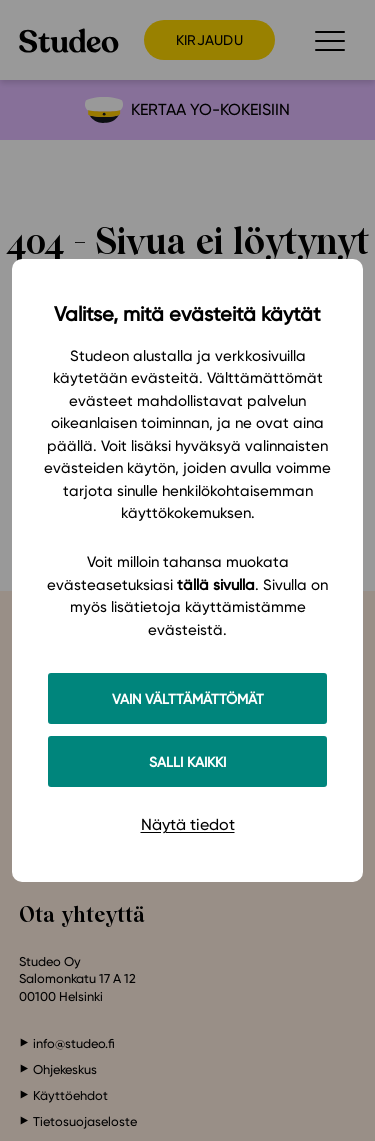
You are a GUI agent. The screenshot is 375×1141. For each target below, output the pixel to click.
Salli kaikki (187, 761)
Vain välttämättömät (188, 698)
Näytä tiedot (188, 824)
